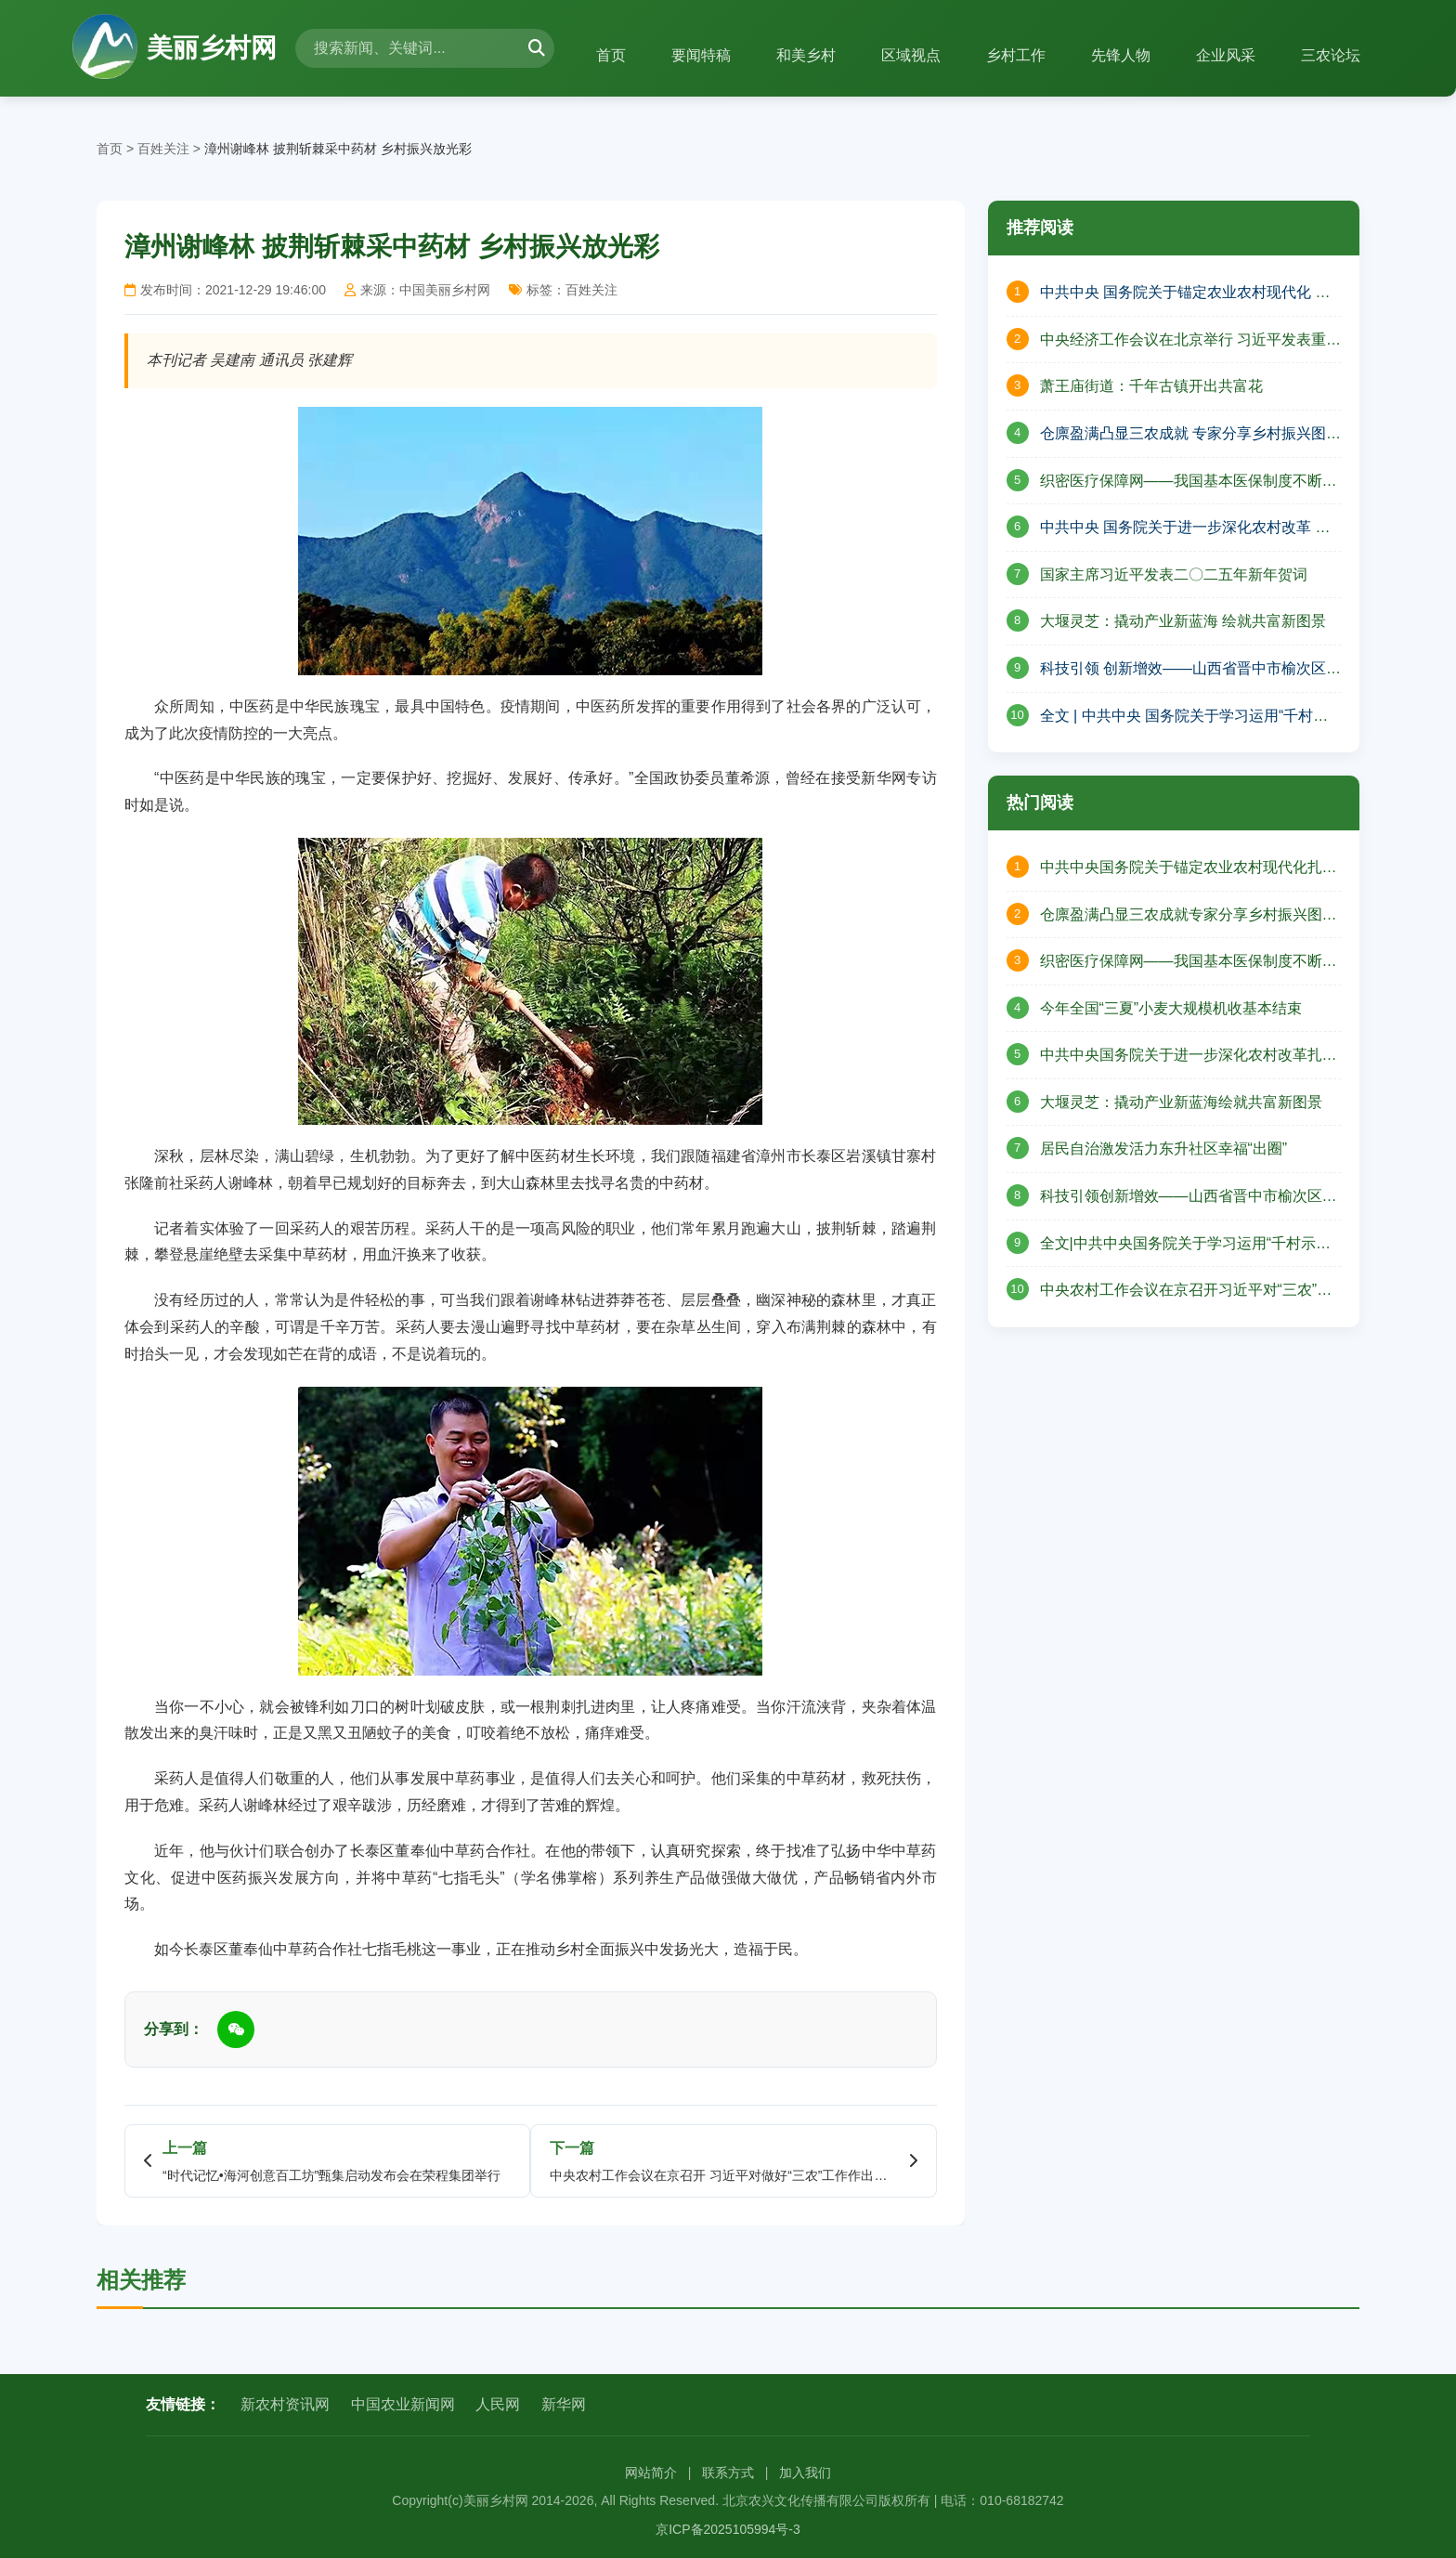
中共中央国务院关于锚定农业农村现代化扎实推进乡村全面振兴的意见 (1188, 869)
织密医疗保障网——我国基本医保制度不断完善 (1188, 483)
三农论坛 (1330, 55)
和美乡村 (801, 55)
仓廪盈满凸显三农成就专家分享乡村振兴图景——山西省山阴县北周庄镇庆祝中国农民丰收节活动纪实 (1188, 917)
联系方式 (728, 2472)
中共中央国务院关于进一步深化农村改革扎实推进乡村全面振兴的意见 (1188, 1057)
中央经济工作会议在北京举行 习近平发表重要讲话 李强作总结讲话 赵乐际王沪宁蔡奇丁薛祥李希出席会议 (1190, 342)
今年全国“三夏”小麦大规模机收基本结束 (1171, 1008)
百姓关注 (163, 148)
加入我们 (805, 2472)
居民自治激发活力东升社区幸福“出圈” (1164, 1148)
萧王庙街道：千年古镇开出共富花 (1151, 386)
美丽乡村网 (174, 48)
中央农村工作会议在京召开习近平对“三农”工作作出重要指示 (1186, 1292)
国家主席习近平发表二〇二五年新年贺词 (1173, 574)
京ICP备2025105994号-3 (728, 2529)
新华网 (563, 2404)
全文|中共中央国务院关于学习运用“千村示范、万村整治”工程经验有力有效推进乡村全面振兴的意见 (1183, 1245)
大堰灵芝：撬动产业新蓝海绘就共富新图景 (1181, 1102)
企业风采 (1224, 55)
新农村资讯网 (285, 2404)
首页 (604, 55)
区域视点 (907, 55)
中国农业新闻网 (403, 2404)
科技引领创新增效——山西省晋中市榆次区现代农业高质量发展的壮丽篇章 (1188, 1198)
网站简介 (651, 2472)
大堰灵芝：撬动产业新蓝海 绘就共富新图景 (1183, 621)
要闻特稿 (695, 55)
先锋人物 (1119, 55)
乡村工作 (1013, 55)
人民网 (497, 2404)
